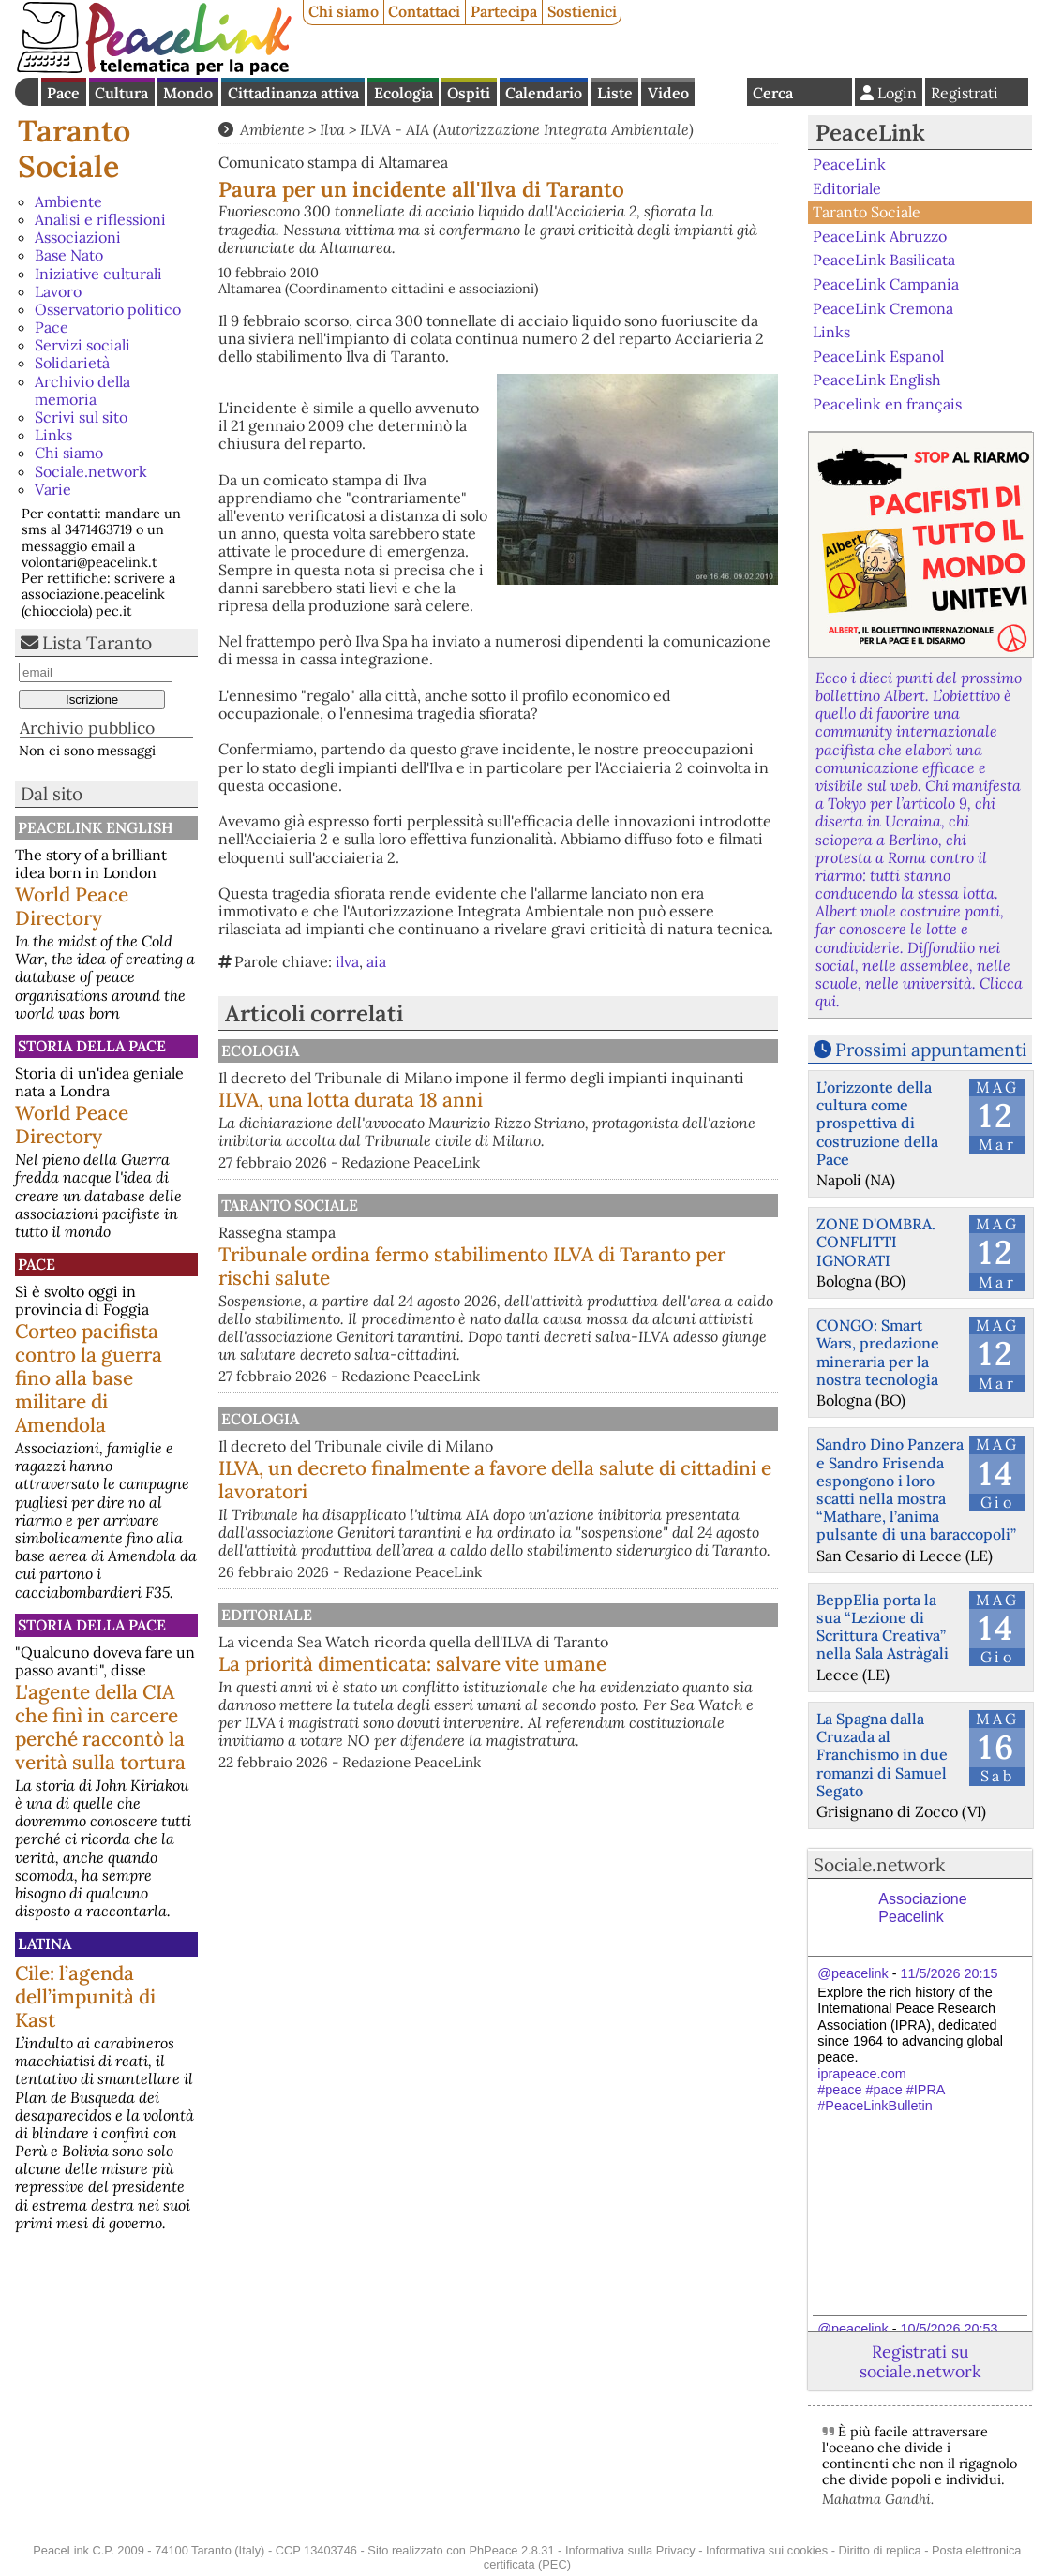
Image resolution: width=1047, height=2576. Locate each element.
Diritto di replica (880, 2550)
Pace (63, 92)
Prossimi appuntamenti (930, 1049)
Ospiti (468, 92)
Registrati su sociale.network (920, 2361)
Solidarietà (72, 362)
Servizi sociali (82, 344)
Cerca (773, 92)
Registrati (964, 92)
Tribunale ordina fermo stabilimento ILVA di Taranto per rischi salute (578, 1301)
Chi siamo (343, 11)
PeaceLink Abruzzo (880, 236)
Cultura (121, 92)
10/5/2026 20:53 (949, 2328)
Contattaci (424, 11)
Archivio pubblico (87, 727)
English (720, 92)
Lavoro (58, 291)
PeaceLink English (95, 827)
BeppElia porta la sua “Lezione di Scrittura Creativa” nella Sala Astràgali (882, 1626)
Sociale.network (91, 471)
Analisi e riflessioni (100, 219)
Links (53, 434)
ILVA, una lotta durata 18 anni (545, 1117)
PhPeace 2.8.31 (511, 2550)
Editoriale (458, 1686)
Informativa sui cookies (767, 2550)
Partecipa (504, 11)
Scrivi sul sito (81, 417)
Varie (53, 489)
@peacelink (852, 1973)
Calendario (543, 92)
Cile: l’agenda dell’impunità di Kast (85, 1996)
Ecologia (403, 92)
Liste (615, 92)
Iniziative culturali (98, 273)
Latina (44, 1943)
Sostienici (582, 11)
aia (376, 961)
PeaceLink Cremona (883, 307)
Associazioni (78, 237)
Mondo (188, 92)
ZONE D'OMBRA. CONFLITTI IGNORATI (875, 1241)
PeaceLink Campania (886, 284)
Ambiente (68, 201)
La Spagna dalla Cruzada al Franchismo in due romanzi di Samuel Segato (882, 1754)
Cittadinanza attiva (293, 92)
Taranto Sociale (74, 149)
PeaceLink (870, 132)
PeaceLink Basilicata (884, 259)
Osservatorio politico (108, 309)
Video (668, 92)
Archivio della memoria (82, 390)
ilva (347, 961)
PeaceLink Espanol (878, 355)
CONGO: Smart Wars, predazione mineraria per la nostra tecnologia (877, 1352)
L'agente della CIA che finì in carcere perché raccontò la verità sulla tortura (100, 1727)
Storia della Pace (92, 1045)
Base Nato (69, 255)
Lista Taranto (97, 643)
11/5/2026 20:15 (949, 1973)
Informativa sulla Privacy (630, 2550)
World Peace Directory (71, 906)
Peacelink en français (887, 404)
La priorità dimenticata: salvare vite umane (573, 1765)
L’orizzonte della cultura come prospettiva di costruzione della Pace (877, 1123)
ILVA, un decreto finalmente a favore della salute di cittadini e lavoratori (577, 1533)
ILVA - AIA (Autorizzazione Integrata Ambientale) (527, 129)
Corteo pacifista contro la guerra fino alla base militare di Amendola (88, 1377)
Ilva (332, 129)
